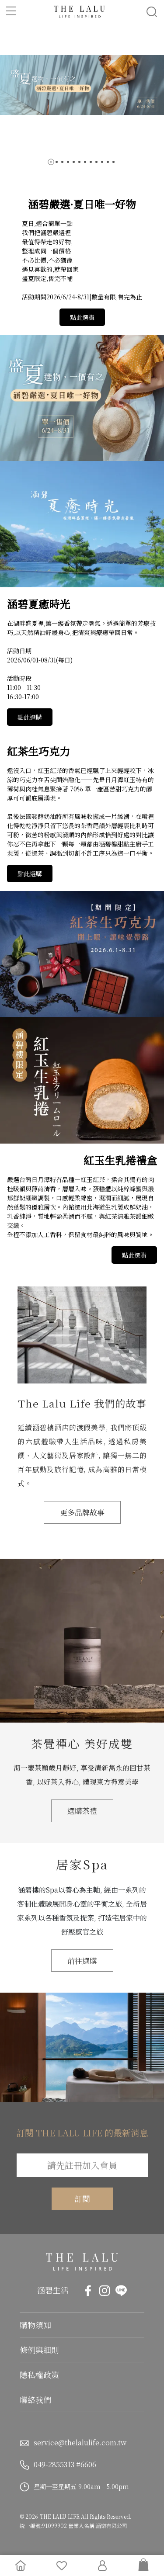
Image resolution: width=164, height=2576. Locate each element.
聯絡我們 (35, 2399)
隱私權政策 (39, 2374)
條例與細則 (39, 2349)
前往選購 (82, 1960)
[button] (51, 162)
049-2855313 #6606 (65, 2464)
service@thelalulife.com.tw (80, 2442)
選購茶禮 (82, 1810)
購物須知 (35, 2324)
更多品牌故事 (82, 1512)
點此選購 (82, 317)
